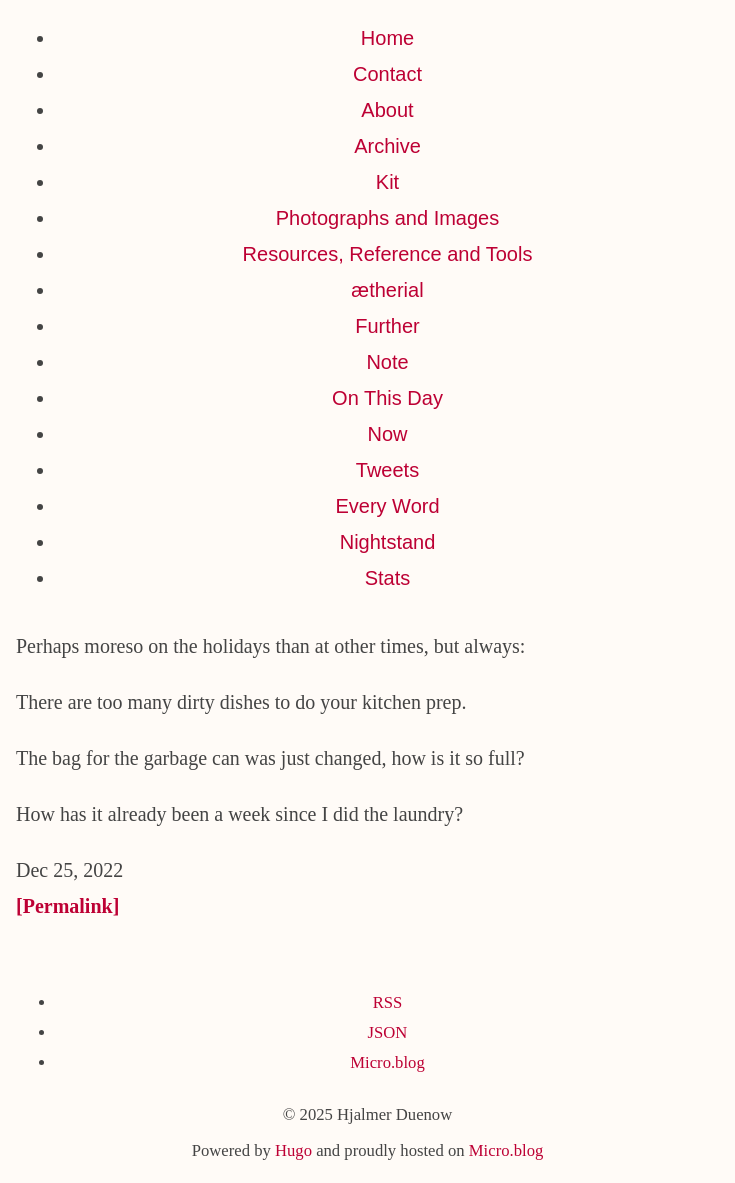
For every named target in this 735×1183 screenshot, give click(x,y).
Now (387, 434)
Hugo (293, 1150)
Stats (388, 578)
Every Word (387, 506)
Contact (387, 74)
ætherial (387, 290)
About (387, 110)
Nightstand (388, 542)
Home (387, 38)
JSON (388, 1032)
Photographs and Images (388, 218)
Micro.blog (387, 1062)
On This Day (387, 398)
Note (387, 362)
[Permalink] (67, 906)
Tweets (387, 470)
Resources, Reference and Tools (388, 254)
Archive (387, 146)
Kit (387, 182)
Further (387, 326)
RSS (388, 1002)
